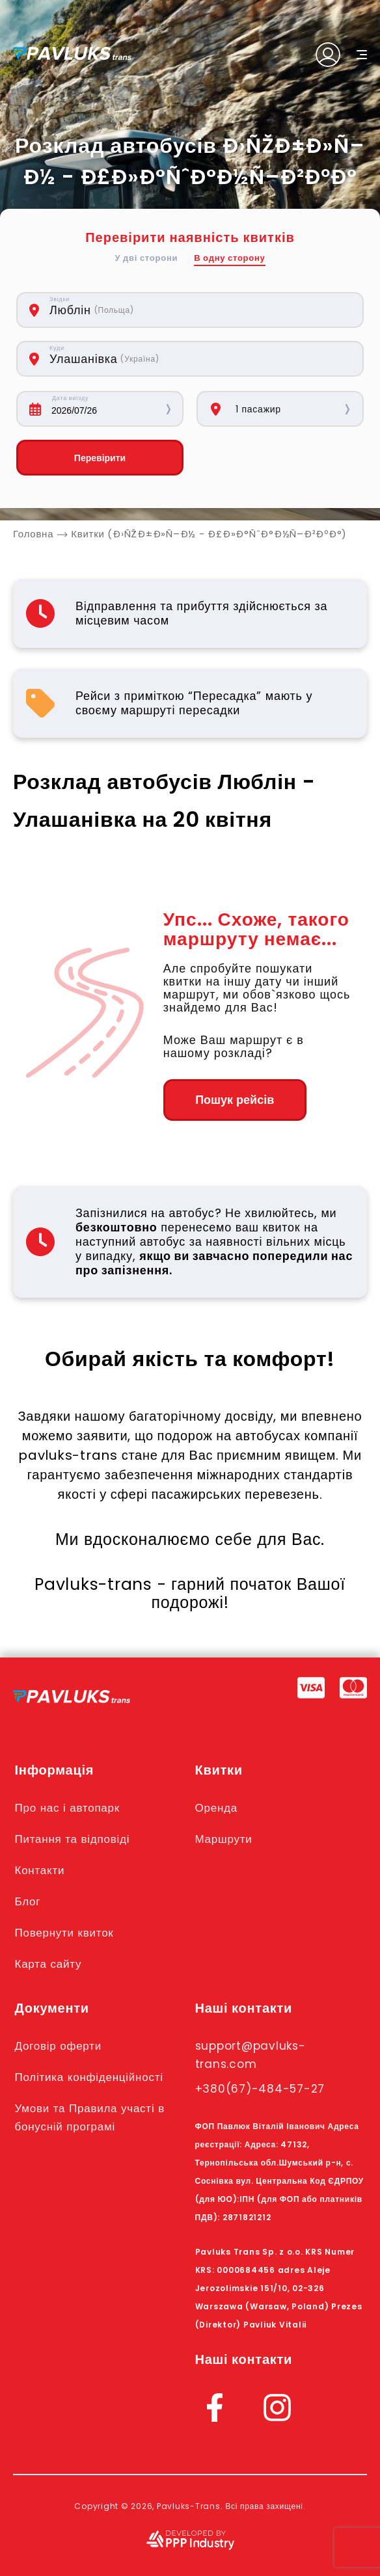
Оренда (216, 1808)
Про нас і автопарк (67, 1808)
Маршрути (223, 1839)
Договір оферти (58, 2046)
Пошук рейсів (234, 1100)
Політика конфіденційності (89, 2077)
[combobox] (152, 310)
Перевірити (100, 458)
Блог (28, 1901)
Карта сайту (48, 1964)
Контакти (40, 1870)
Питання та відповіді (72, 1839)
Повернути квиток (64, 1932)
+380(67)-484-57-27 (260, 2089)
